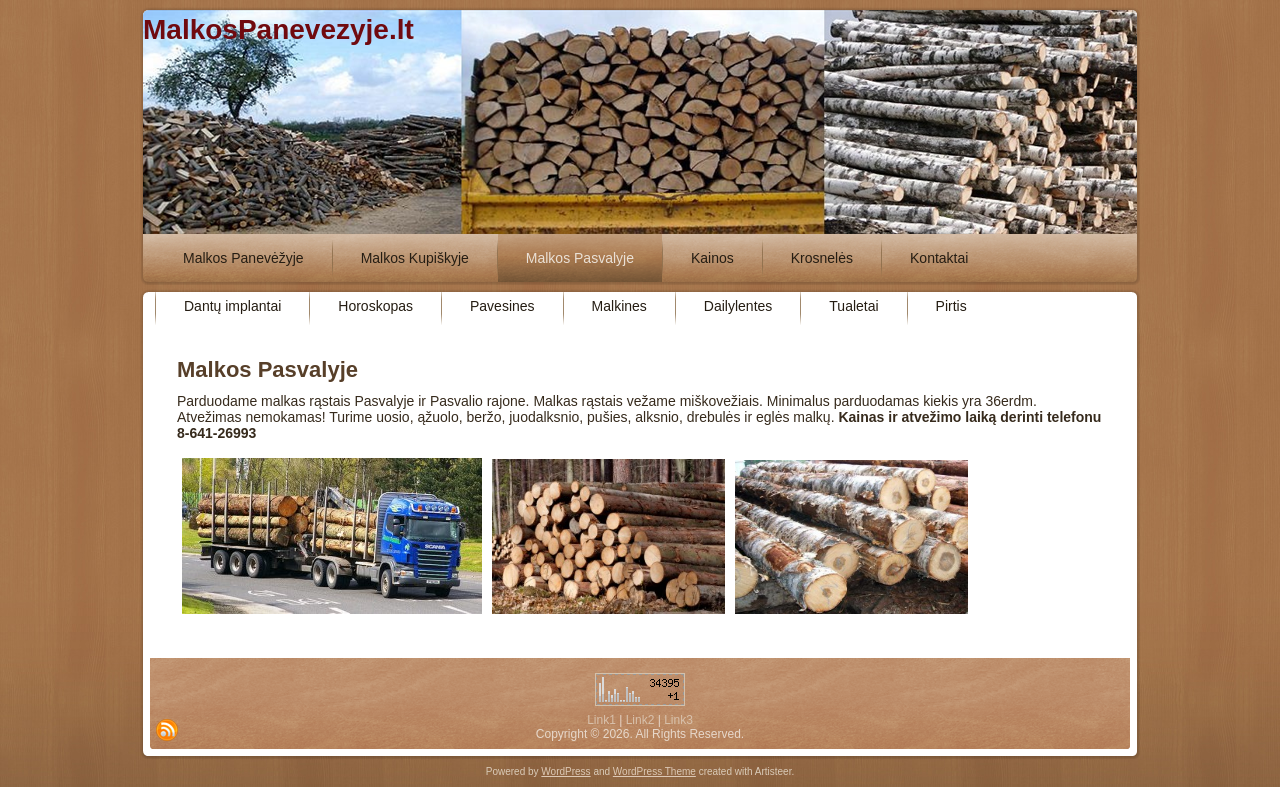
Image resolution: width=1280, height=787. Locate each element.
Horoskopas (375, 306)
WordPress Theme (654, 771)
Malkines (619, 306)
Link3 (678, 720)
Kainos (712, 258)
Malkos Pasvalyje (580, 258)
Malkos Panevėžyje (243, 258)
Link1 (601, 720)
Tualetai (853, 306)
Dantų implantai (232, 306)
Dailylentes (738, 306)
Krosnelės (822, 258)
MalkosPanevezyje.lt (278, 29)
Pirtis (951, 306)
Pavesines (502, 306)
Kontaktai (939, 258)
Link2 (640, 720)
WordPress (565, 771)
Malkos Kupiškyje (415, 258)
